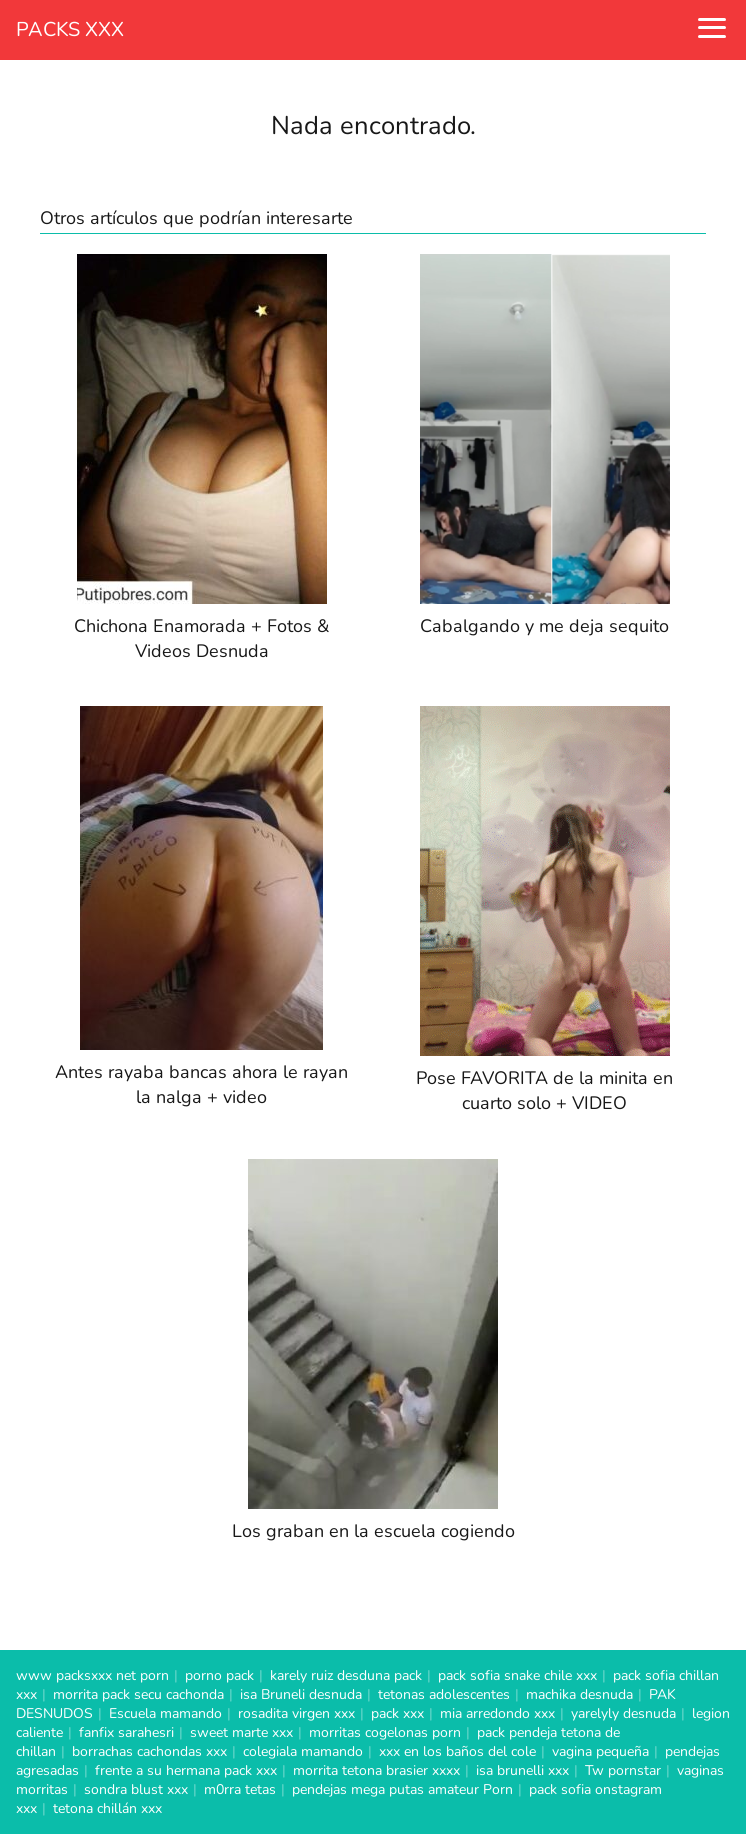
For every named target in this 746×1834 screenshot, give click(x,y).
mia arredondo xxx (497, 1713)
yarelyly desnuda (623, 1713)
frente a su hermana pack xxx (186, 1770)
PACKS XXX (70, 29)
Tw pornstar (623, 1770)
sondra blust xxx (136, 1789)
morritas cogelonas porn (385, 1732)
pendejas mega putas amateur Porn (402, 1789)
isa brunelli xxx (522, 1770)
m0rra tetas (240, 1789)
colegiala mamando (303, 1751)
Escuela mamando (165, 1713)
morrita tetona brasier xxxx (376, 1770)
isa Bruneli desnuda (301, 1694)
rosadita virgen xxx (296, 1713)
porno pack (219, 1675)
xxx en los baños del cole (457, 1751)
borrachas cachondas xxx (149, 1751)
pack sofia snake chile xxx (517, 1675)
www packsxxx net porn (92, 1675)
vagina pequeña (600, 1751)
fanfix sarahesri (126, 1732)
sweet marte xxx (241, 1732)
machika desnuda (579, 1694)
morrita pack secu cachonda (138, 1694)
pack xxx (397, 1713)
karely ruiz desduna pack (346, 1675)
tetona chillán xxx (107, 1808)
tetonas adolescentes (444, 1694)
